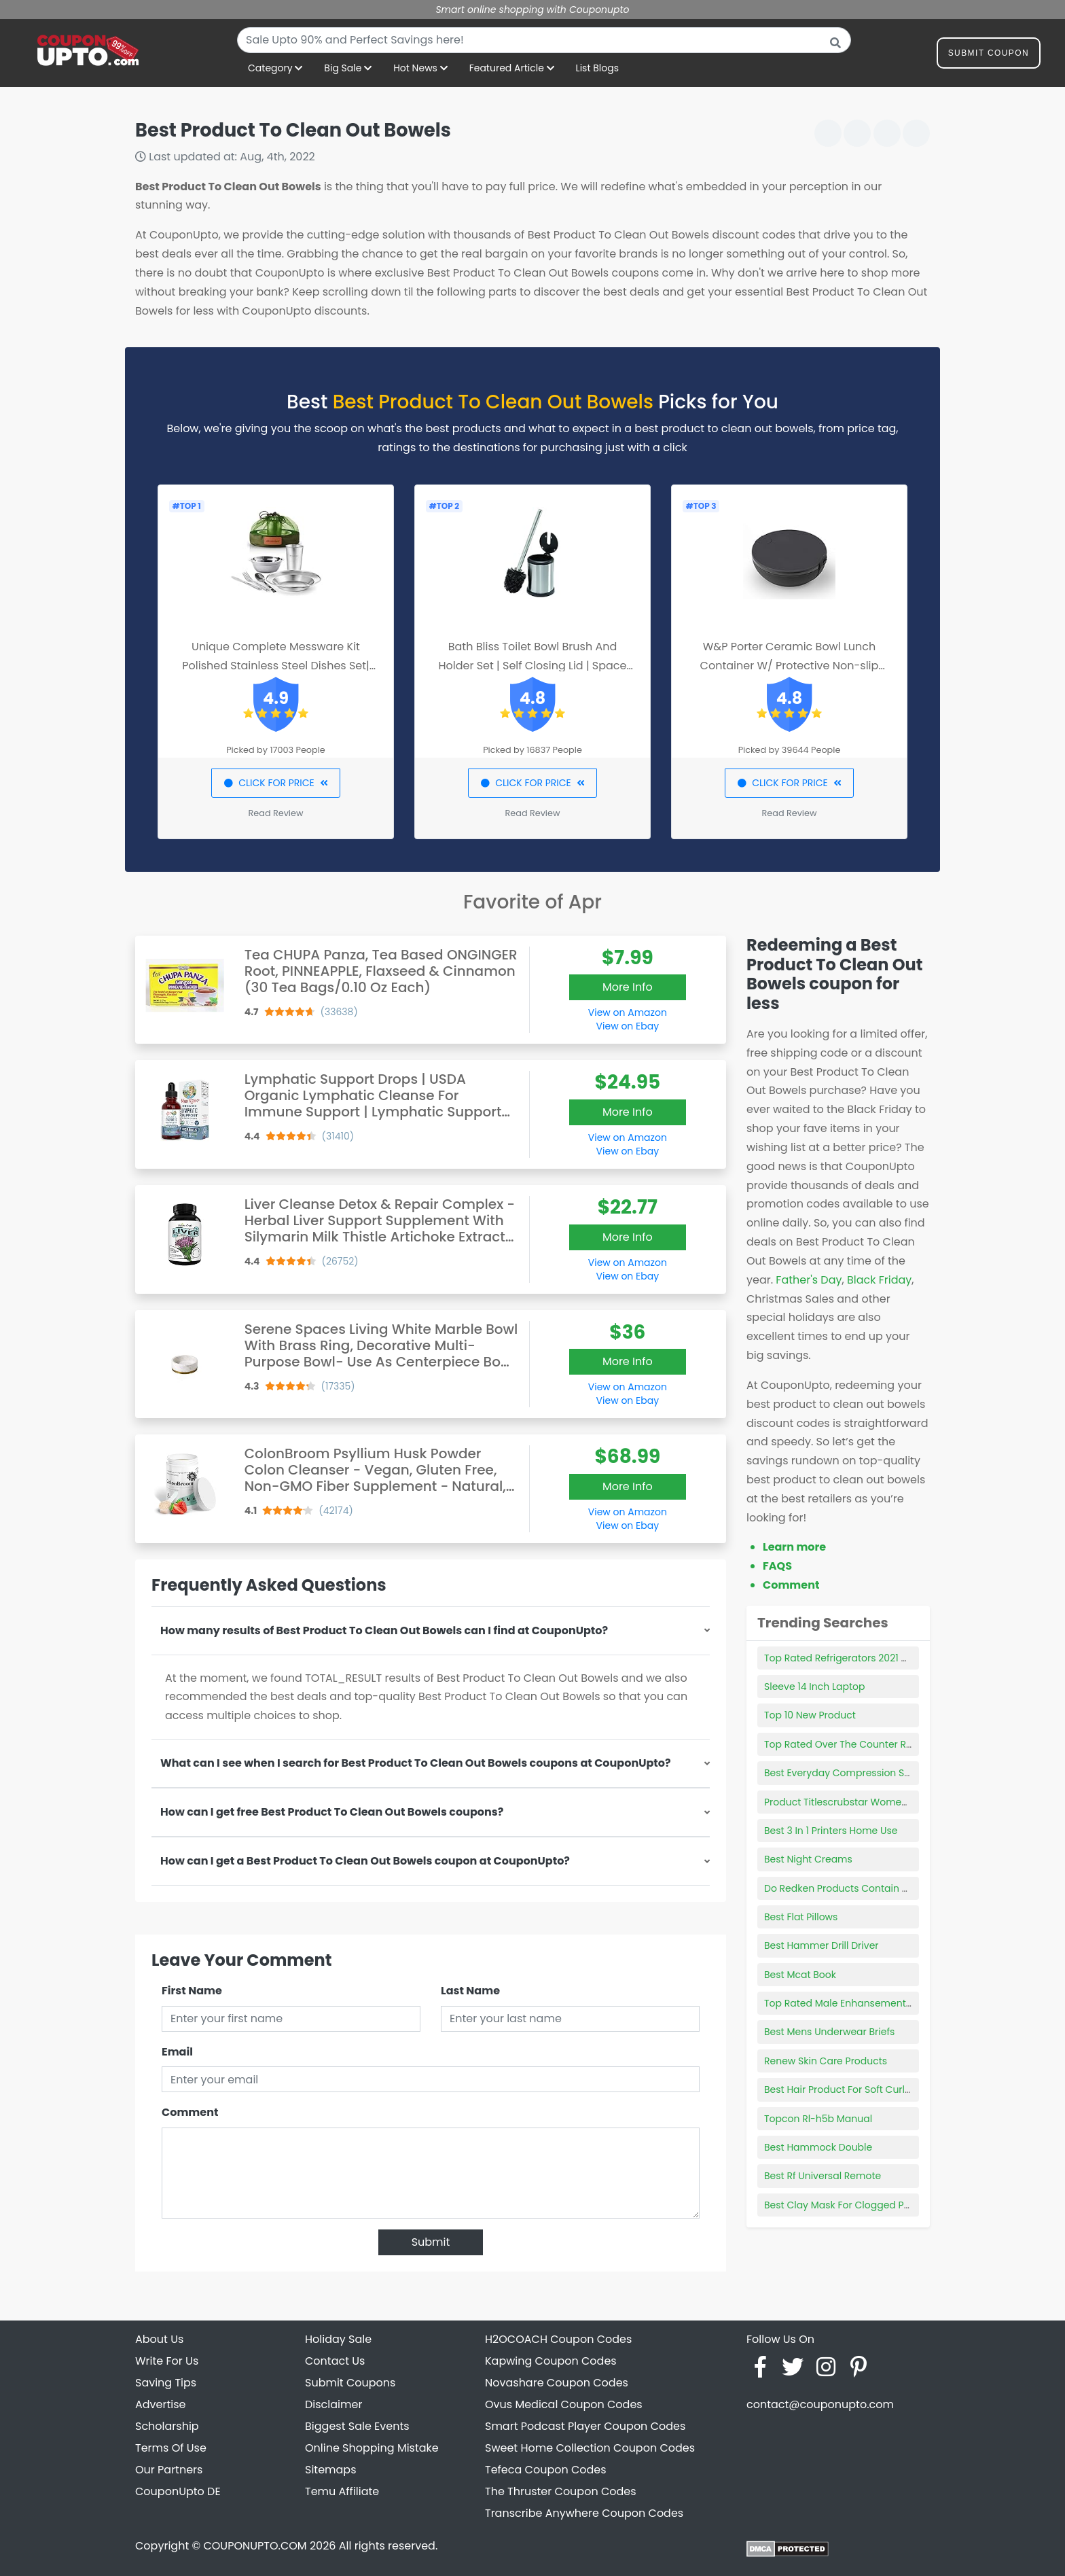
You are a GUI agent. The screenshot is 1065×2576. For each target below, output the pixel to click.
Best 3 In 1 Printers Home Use (830, 1830)
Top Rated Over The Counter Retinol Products (870, 1744)
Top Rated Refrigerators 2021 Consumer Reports (877, 1658)
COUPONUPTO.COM (254, 2546)
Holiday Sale (338, 2339)
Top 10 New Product (810, 1715)
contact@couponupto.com (820, 2404)
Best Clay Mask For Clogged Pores (844, 2205)
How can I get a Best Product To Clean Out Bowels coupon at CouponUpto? (365, 1861)
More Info (627, 987)
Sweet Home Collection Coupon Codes (590, 2448)
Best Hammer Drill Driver (821, 1945)
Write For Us (166, 2361)
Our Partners (168, 2469)
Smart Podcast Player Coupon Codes (585, 2426)
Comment (190, 2112)
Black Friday (879, 1280)
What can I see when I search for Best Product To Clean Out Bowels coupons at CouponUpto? (415, 1763)
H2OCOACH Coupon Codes (558, 2339)
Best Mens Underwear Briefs (829, 2032)
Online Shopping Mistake (372, 2448)
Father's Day (809, 1280)
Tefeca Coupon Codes (546, 2469)
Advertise (160, 2404)
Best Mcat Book (800, 1974)
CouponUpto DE (178, 2491)
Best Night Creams (808, 1859)
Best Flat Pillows (800, 1917)
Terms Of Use (170, 2448)
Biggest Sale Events (357, 2426)
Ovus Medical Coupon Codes (564, 2404)
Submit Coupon (988, 55)
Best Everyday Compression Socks (845, 1773)
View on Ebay (627, 1026)
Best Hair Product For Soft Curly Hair (847, 2089)
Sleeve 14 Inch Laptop (814, 1686)
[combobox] (544, 40)
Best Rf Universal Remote (822, 2176)
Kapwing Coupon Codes (551, 2361)
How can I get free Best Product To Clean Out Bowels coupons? (331, 1812)
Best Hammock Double (818, 2147)
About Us (159, 2339)
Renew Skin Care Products (825, 2061)
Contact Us (335, 2361)
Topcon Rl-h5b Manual (818, 2118)
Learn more (794, 1547)
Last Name (470, 1990)
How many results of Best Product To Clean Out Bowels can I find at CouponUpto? (384, 1630)
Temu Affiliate (342, 2491)
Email (177, 2052)
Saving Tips (165, 2382)
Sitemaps (331, 2469)
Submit (431, 2242)
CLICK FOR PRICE (275, 783)
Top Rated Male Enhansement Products (857, 2003)
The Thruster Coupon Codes (560, 2491)
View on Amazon (627, 1012)
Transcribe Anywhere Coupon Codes (584, 2513)
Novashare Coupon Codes (556, 2382)
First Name (192, 1990)
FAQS (777, 1566)
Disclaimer (333, 2404)
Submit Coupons (350, 2382)
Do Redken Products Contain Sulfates (851, 1888)
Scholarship (167, 2426)
